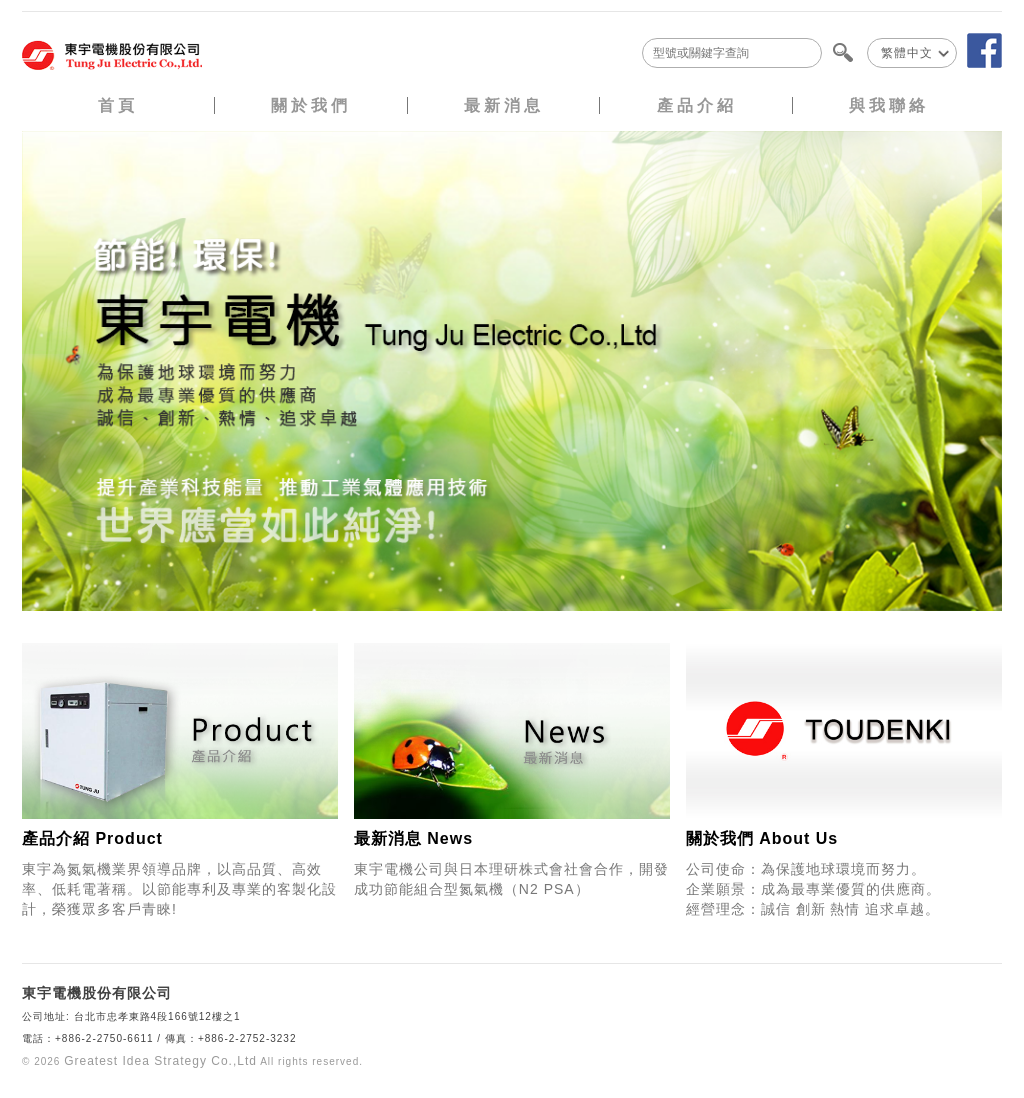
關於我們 (311, 105)
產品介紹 (697, 105)
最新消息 (504, 105)
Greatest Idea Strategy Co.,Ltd (160, 1061)
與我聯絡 (889, 105)
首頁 (118, 105)
